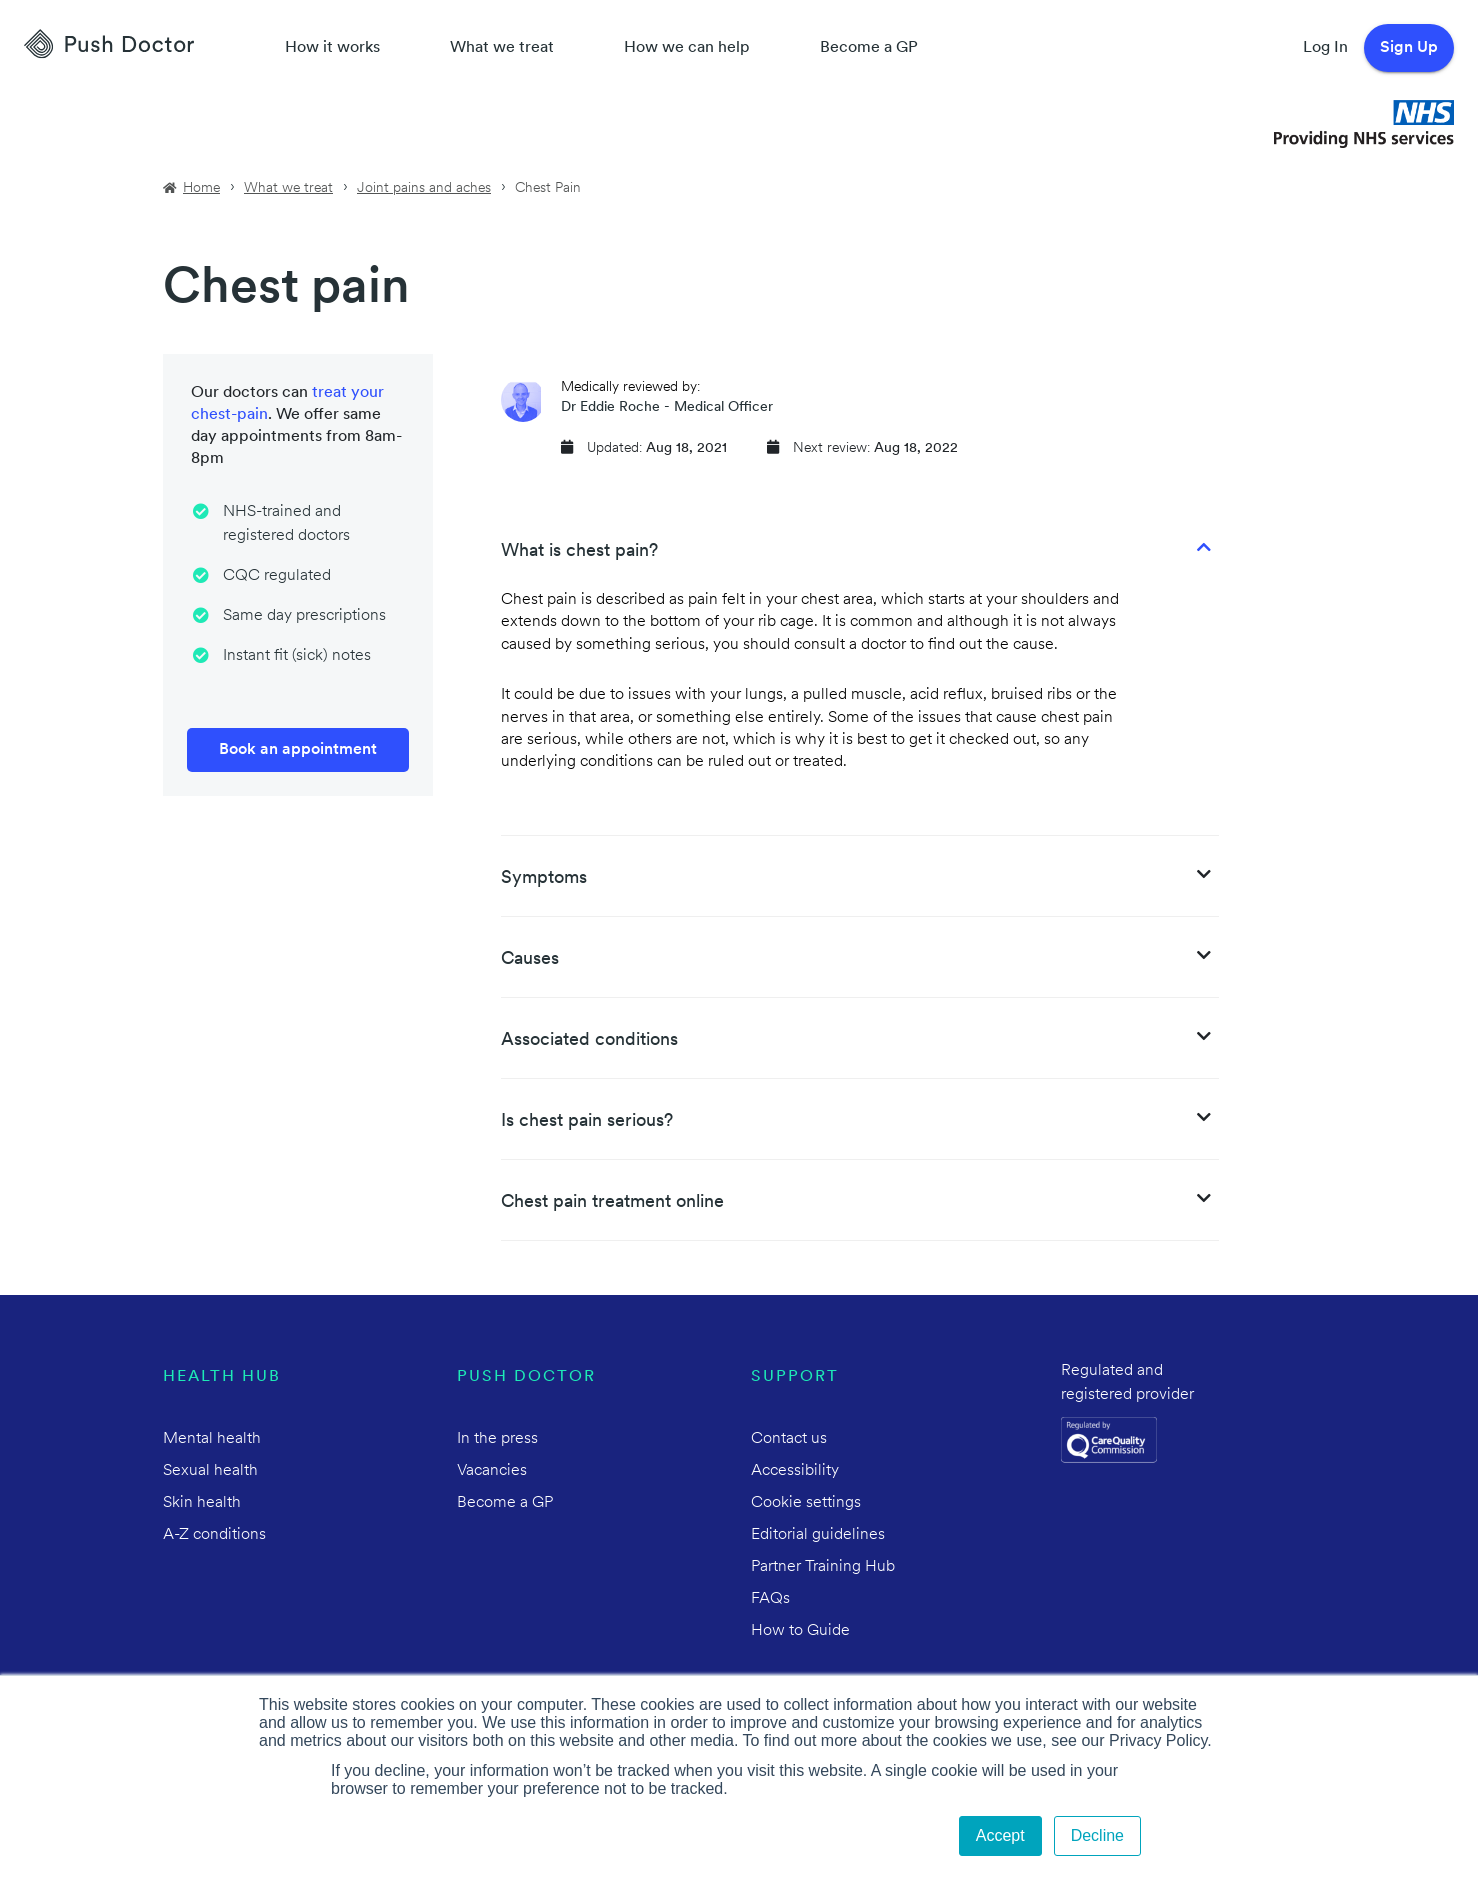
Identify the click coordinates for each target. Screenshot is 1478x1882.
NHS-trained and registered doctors (286, 524)
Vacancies (492, 1471)
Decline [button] (1097, 1835)
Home (201, 188)
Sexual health (210, 1471)
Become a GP (869, 48)
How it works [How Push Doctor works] (332, 48)
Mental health (212, 1439)
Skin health (202, 1503)
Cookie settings (806, 1503)
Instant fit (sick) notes (297, 656)
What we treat (502, 48)
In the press (497, 1439)
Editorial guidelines (818, 1535)
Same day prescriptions (304, 616)
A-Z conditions (214, 1535)
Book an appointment (298, 750)
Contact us (789, 1439)
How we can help (687, 48)
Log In (1325, 48)
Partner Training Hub (823, 1567)
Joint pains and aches (424, 188)
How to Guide (800, 1631)
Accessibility (795, 1471)
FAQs (770, 1599)
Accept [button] (1000, 1835)
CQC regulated (277, 576)
